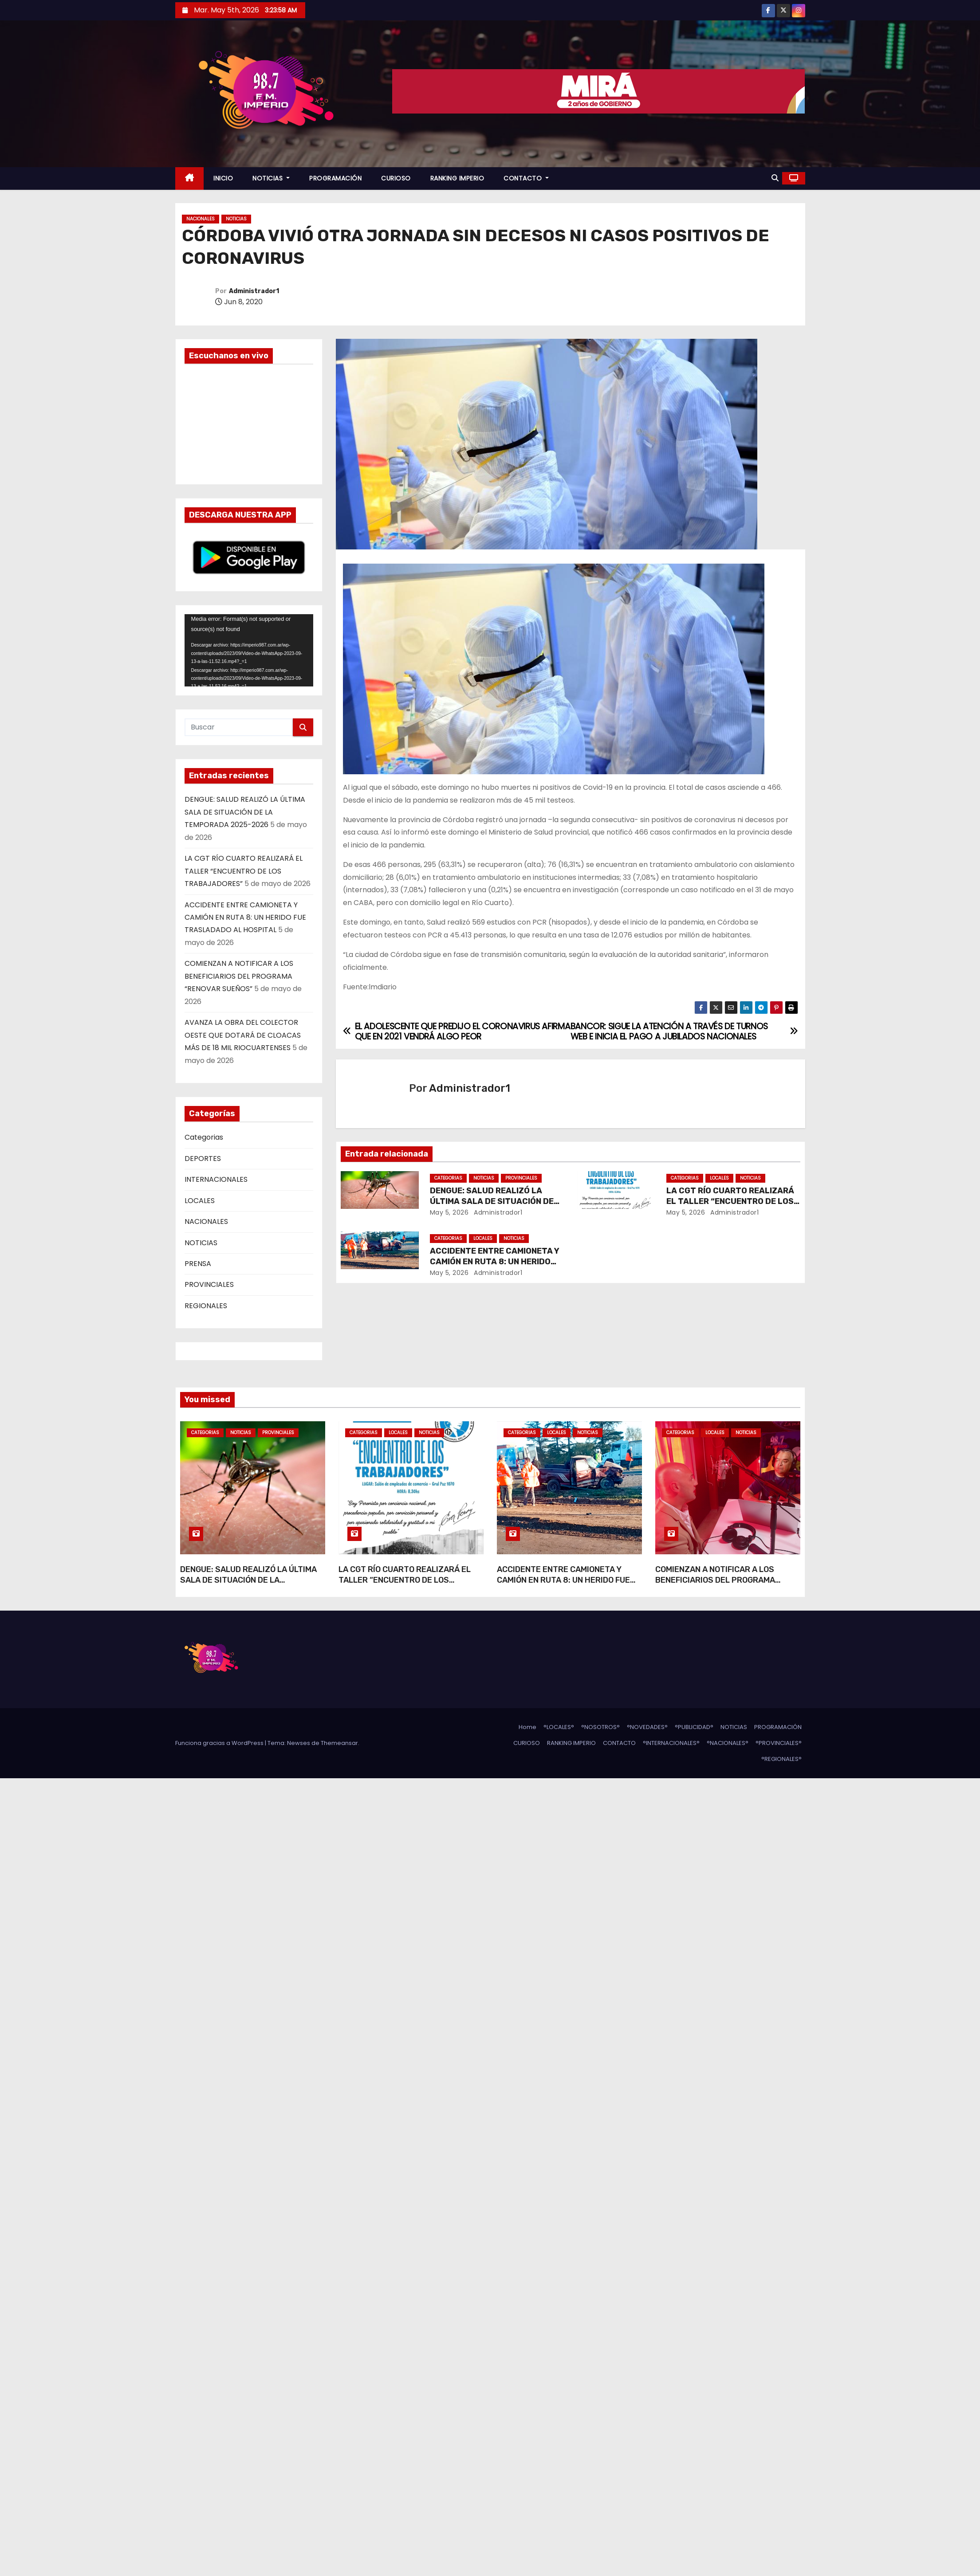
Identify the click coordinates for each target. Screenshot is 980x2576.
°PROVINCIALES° (779, 1743)
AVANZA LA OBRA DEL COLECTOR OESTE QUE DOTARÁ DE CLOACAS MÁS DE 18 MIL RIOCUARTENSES (243, 1035)
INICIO (223, 178)
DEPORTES (203, 1158)
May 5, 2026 (449, 1212)
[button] (775, 178)
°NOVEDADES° (647, 1727)
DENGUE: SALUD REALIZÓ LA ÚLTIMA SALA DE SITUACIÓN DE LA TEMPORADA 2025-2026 (245, 812)
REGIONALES (206, 1306)
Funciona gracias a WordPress (220, 1743)
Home (527, 1727)
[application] (249, 650)
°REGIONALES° (781, 1759)
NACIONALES (200, 219)
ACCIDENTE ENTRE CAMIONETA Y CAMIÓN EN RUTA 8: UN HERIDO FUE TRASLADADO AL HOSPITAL (245, 917)
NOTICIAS (271, 178)
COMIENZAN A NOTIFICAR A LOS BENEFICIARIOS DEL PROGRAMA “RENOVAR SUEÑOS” (239, 976)
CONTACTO (526, 178)
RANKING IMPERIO (457, 178)
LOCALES (200, 1201)
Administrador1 (254, 291)
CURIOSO (396, 178)
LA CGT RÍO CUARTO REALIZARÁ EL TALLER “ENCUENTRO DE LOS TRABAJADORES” (244, 871)
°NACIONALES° (727, 1743)
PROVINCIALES (209, 1284)
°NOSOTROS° (600, 1727)
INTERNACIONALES (216, 1179)
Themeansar (339, 1743)
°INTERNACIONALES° (671, 1743)
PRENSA (198, 1264)
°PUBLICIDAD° (694, 1727)
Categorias (204, 1137)
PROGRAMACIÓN (335, 178)
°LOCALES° (558, 1727)
